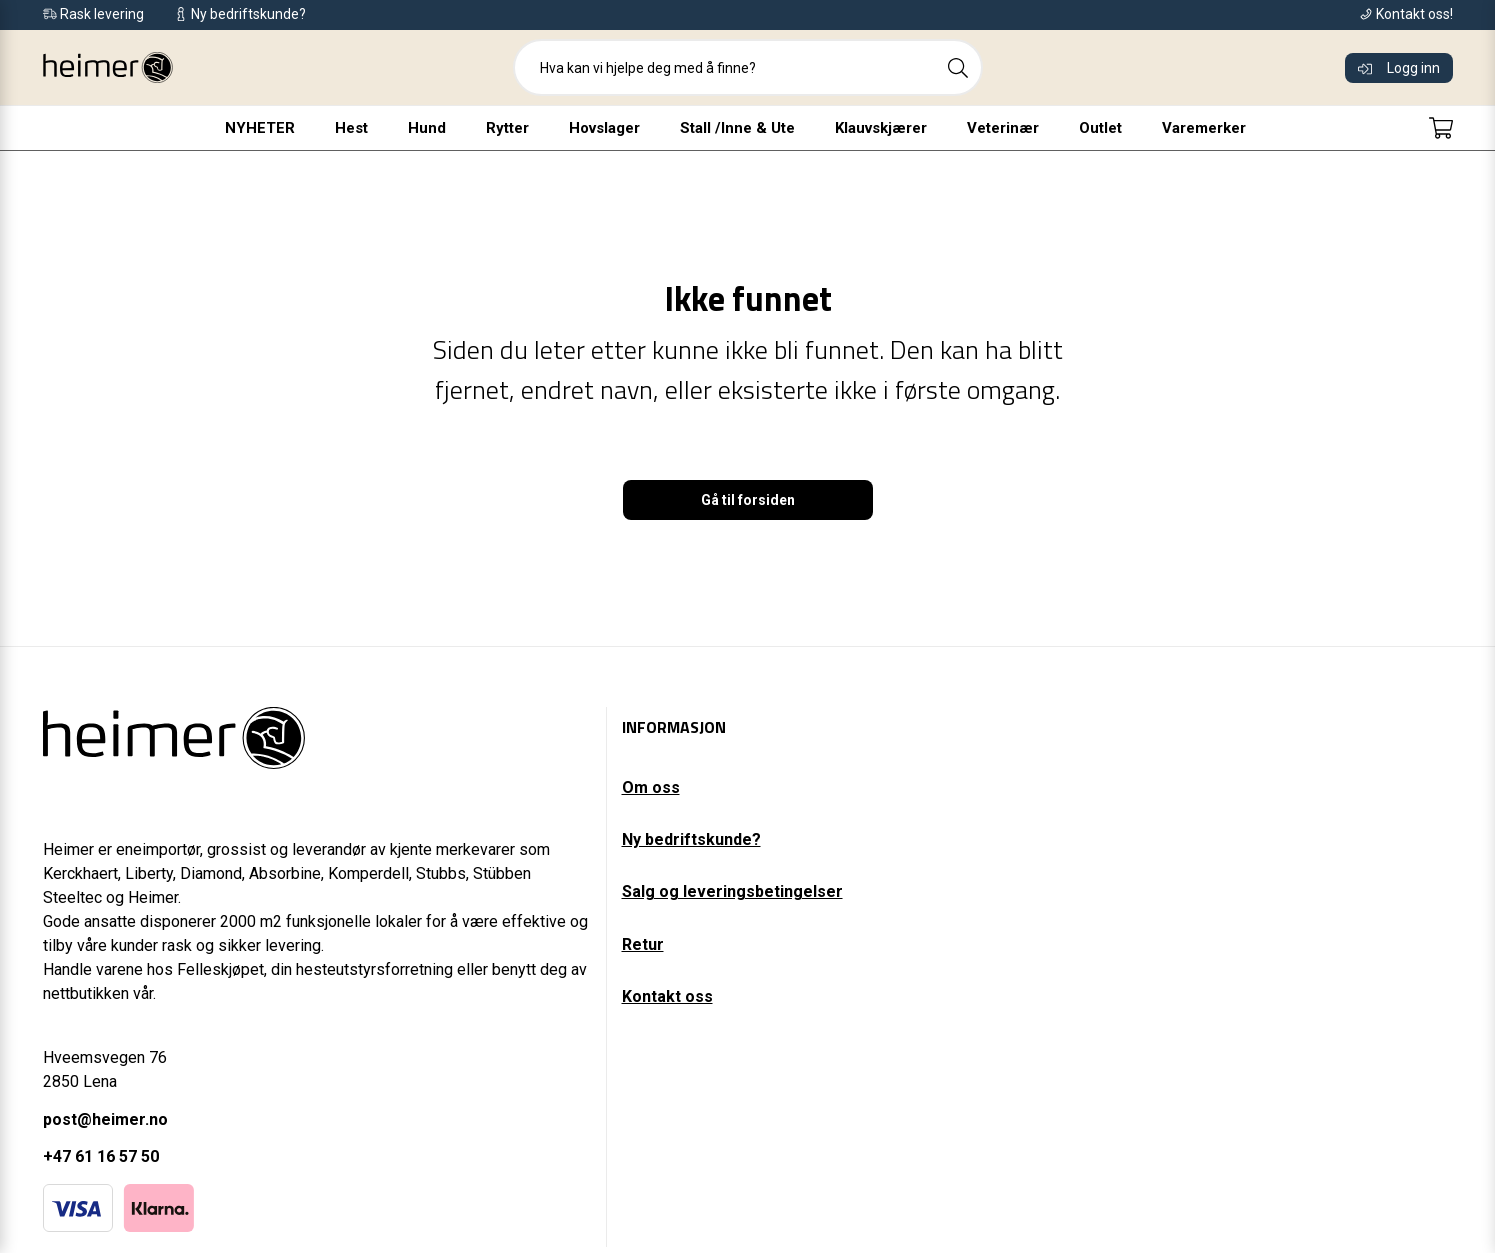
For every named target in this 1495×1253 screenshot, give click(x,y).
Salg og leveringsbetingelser (732, 891)
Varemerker (1204, 128)
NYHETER (260, 128)
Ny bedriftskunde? (691, 839)
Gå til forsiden (748, 500)
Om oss (651, 787)
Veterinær (1003, 128)
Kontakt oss (667, 996)
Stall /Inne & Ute (737, 128)
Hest (351, 128)
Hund (427, 128)
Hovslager (604, 128)
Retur (643, 944)
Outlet (1100, 128)
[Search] (958, 68)
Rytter (507, 128)
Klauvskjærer (881, 128)
